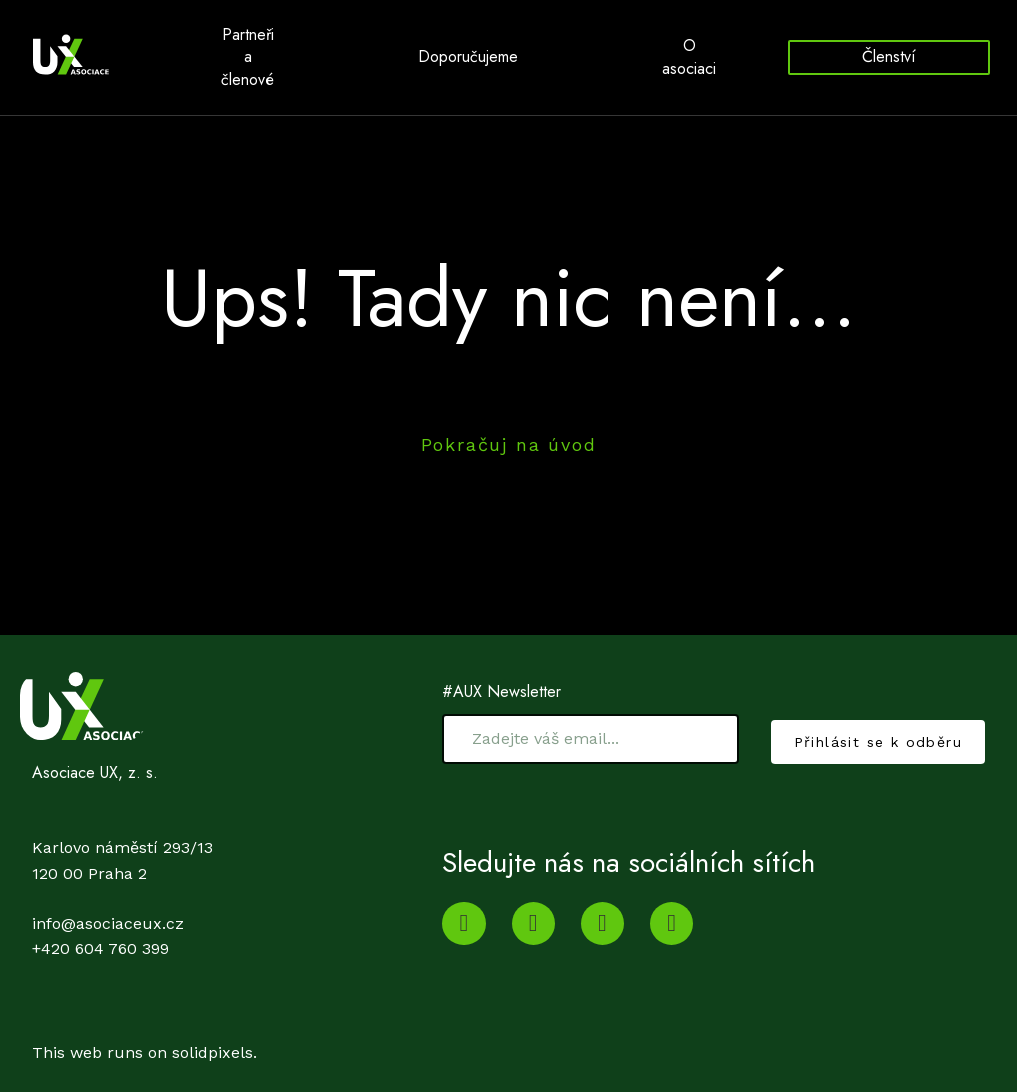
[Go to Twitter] (602, 945)
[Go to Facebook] (671, 945)
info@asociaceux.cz (108, 945)
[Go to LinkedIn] (533, 945)
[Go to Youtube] (463, 945)
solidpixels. (214, 1074)
